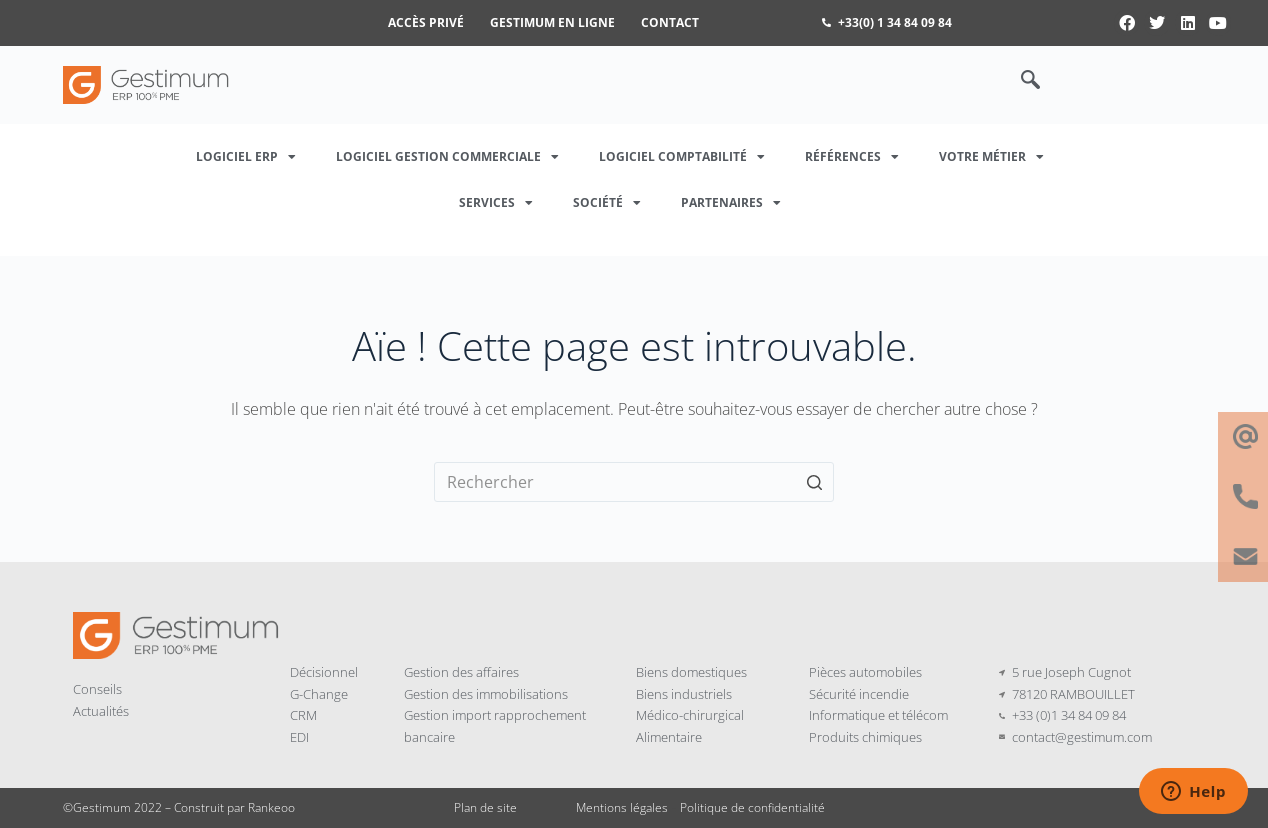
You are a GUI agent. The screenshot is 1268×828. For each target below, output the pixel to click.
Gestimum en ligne (552, 22)
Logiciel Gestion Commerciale (447, 157)
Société (607, 203)
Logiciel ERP (246, 157)
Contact (670, 22)
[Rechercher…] (634, 482)
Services (496, 203)
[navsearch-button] (1020, 81)
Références (852, 157)
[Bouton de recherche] (814, 482)
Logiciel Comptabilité (682, 157)
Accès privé (426, 22)
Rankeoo (271, 807)
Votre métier (991, 157)
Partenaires (731, 203)
